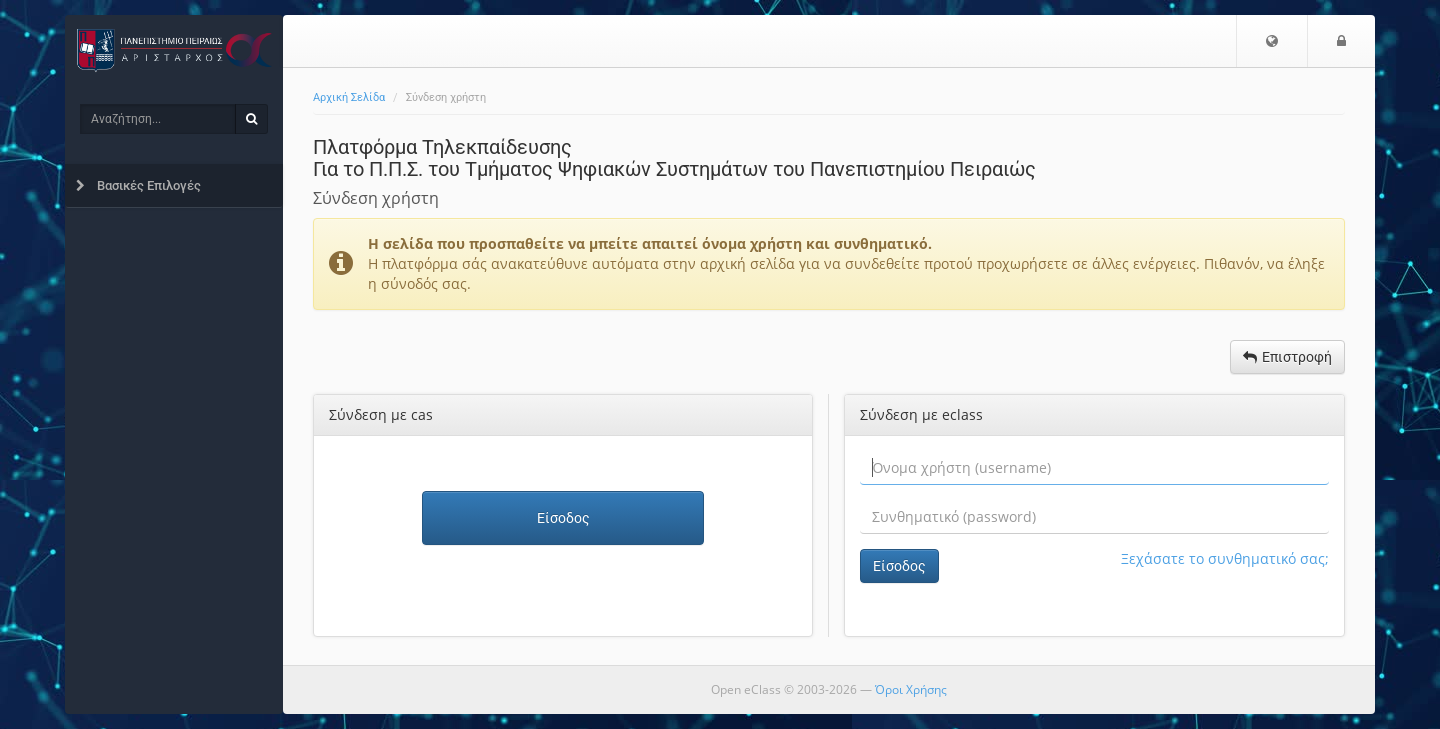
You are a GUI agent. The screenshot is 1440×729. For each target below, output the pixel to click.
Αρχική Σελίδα (349, 97)
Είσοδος (563, 518)
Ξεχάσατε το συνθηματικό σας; (1225, 558)
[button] (1272, 41)
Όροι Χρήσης (911, 689)
